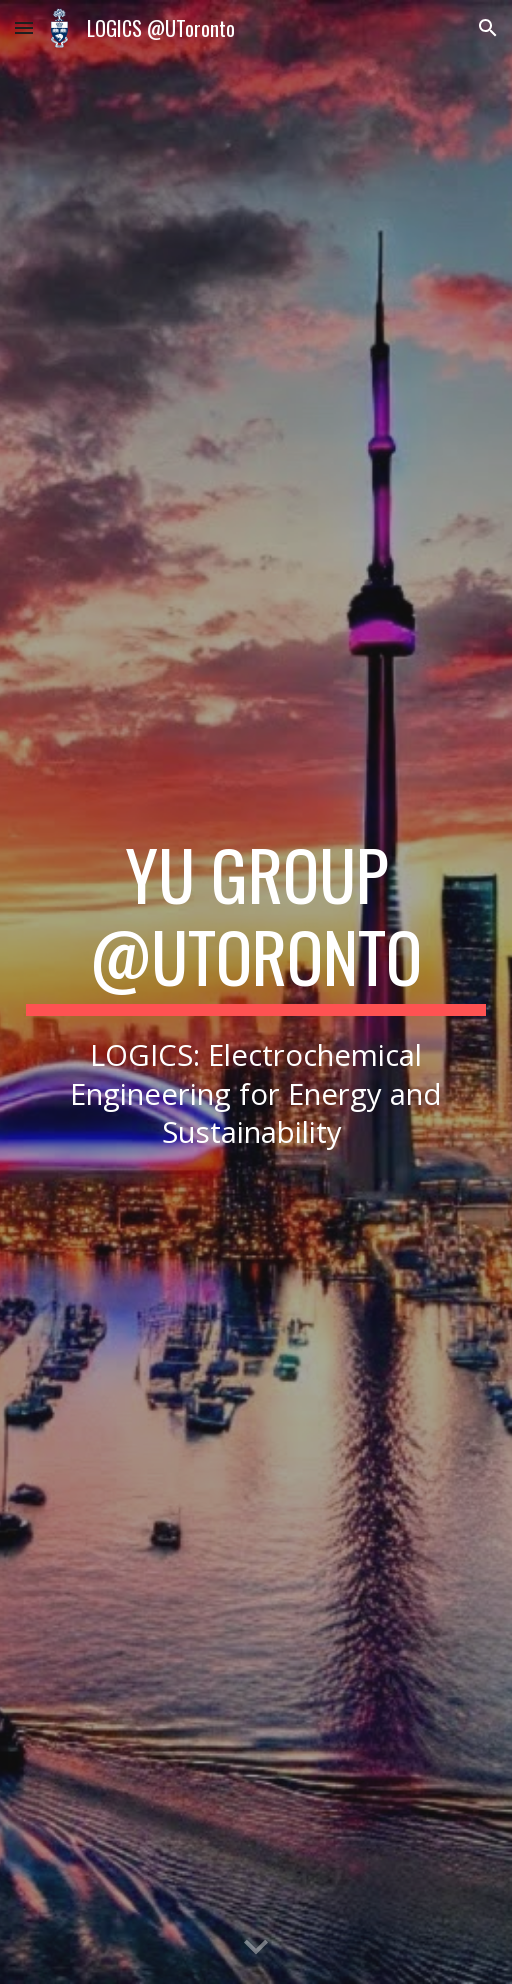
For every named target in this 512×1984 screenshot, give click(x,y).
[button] (24, 27)
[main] (256, 992)
